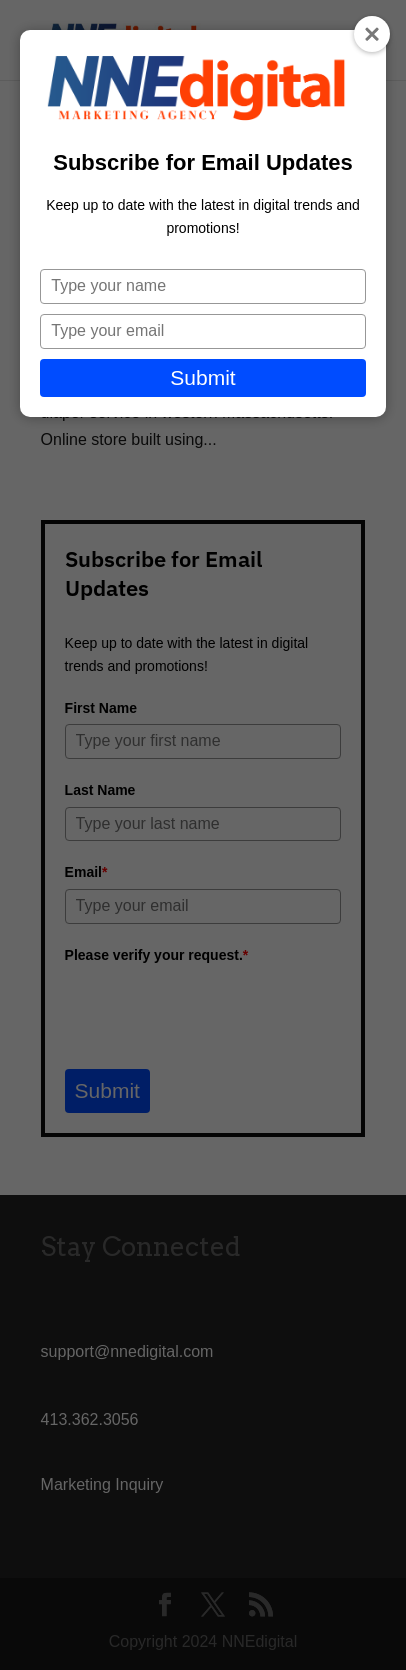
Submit (202, 377)
